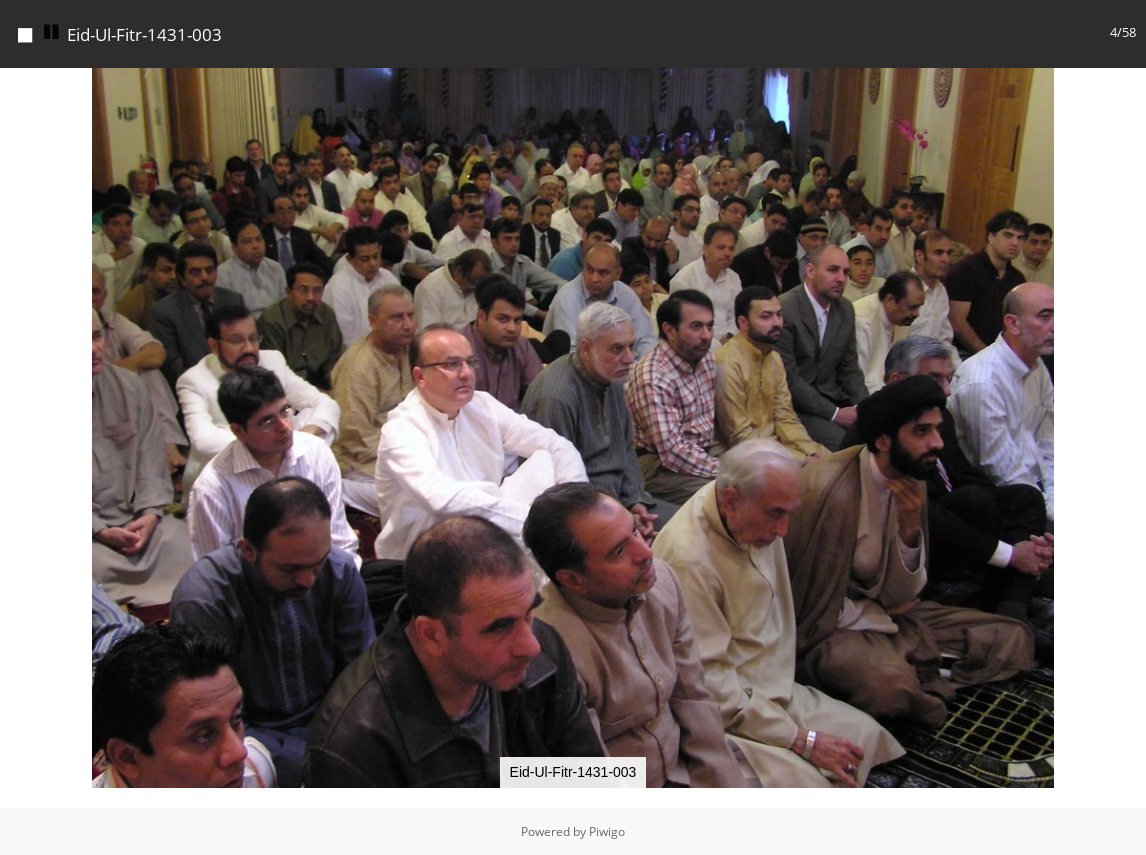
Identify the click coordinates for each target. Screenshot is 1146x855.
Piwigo (607, 831)
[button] (1128, 86)
